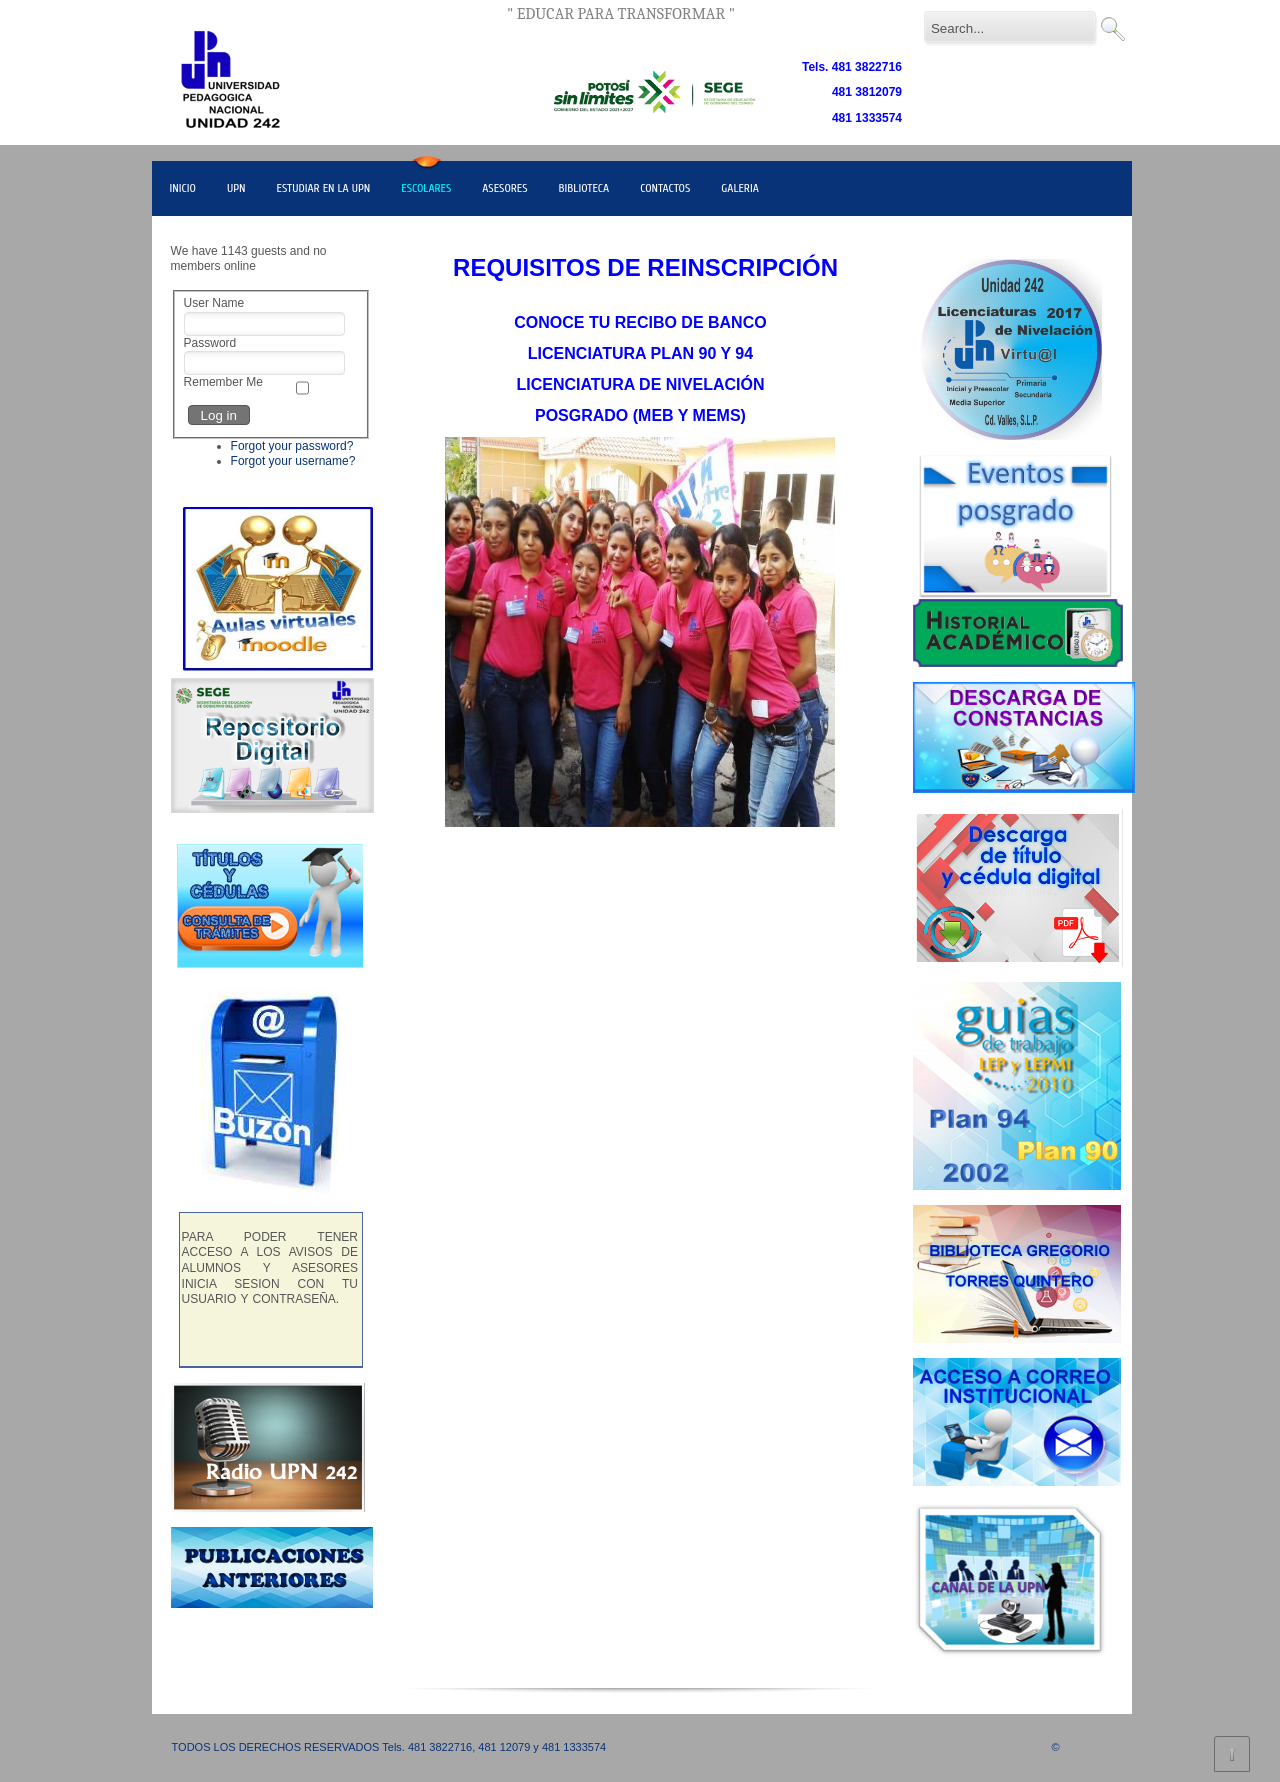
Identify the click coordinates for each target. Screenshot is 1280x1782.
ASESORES (504, 188)
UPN (236, 188)
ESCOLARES (426, 188)
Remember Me (223, 382)
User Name (214, 303)
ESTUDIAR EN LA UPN (324, 188)
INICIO (183, 188)
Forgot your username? (293, 461)
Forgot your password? (292, 446)
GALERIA (740, 188)
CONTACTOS (665, 188)
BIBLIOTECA (584, 188)
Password (210, 343)
